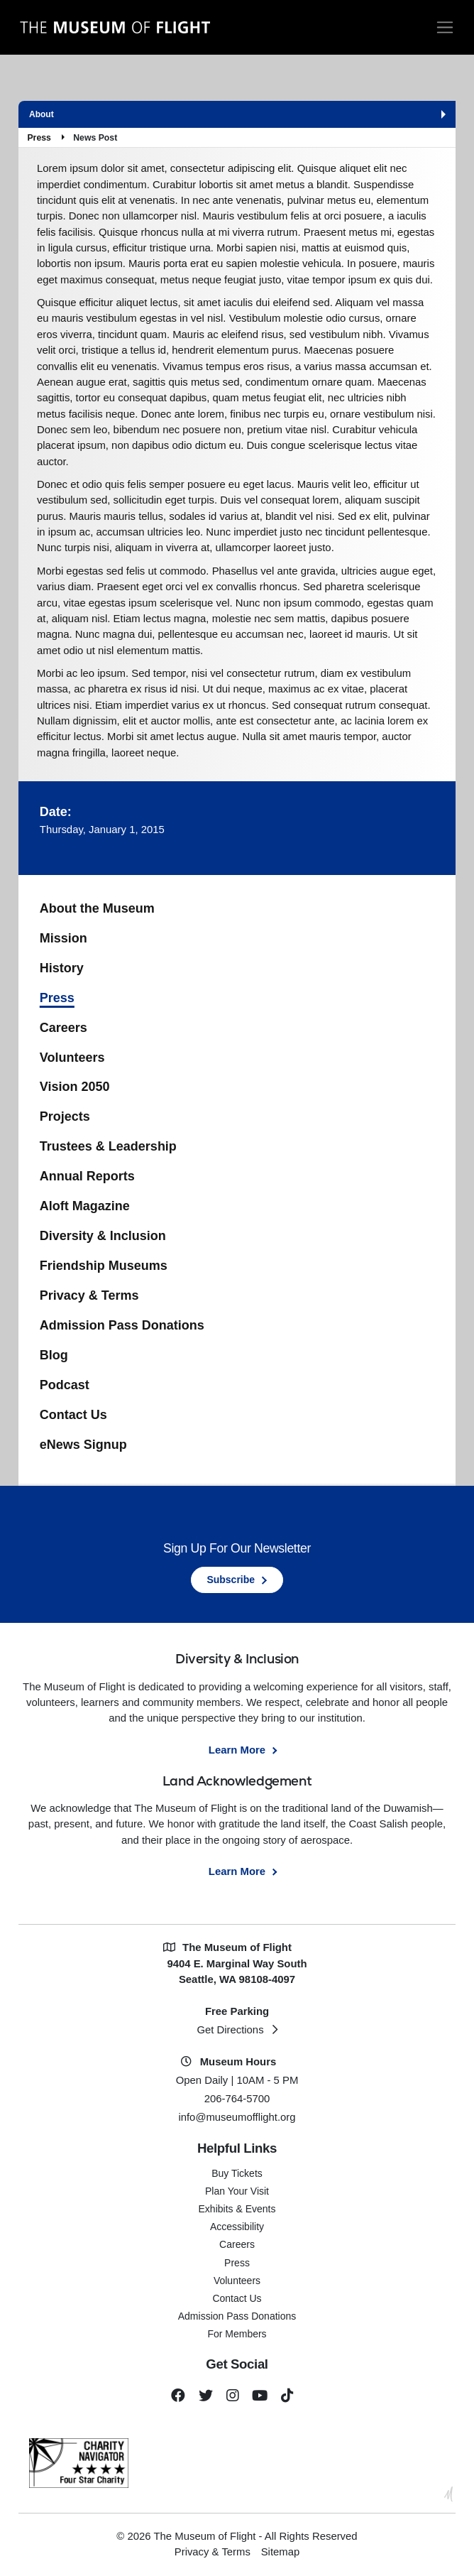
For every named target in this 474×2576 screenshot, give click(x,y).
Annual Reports (87, 1176)
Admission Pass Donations (122, 1325)
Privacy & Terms (89, 1295)
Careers (63, 1028)
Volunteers (72, 1057)
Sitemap (280, 2552)
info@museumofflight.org (236, 2117)
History (62, 968)
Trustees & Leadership (108, 1146)
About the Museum (97, 908)
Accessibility (237, 2226)
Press (38, 138)
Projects (65, 1116)
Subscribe (230, 1579)
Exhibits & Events (237, 2208)
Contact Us (73, 1415)
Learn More (237, 1750)
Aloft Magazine (85, 1206)
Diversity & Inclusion (103, 1236)
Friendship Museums (103, 1266)
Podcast (64, 1385)
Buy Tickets (237, 2173)
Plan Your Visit (237, 2191)
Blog (54, 1355)
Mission (63, 938)
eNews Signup (83, 1445)
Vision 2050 (75, 1087)
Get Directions (230, 2030)
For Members (236, 2333)
